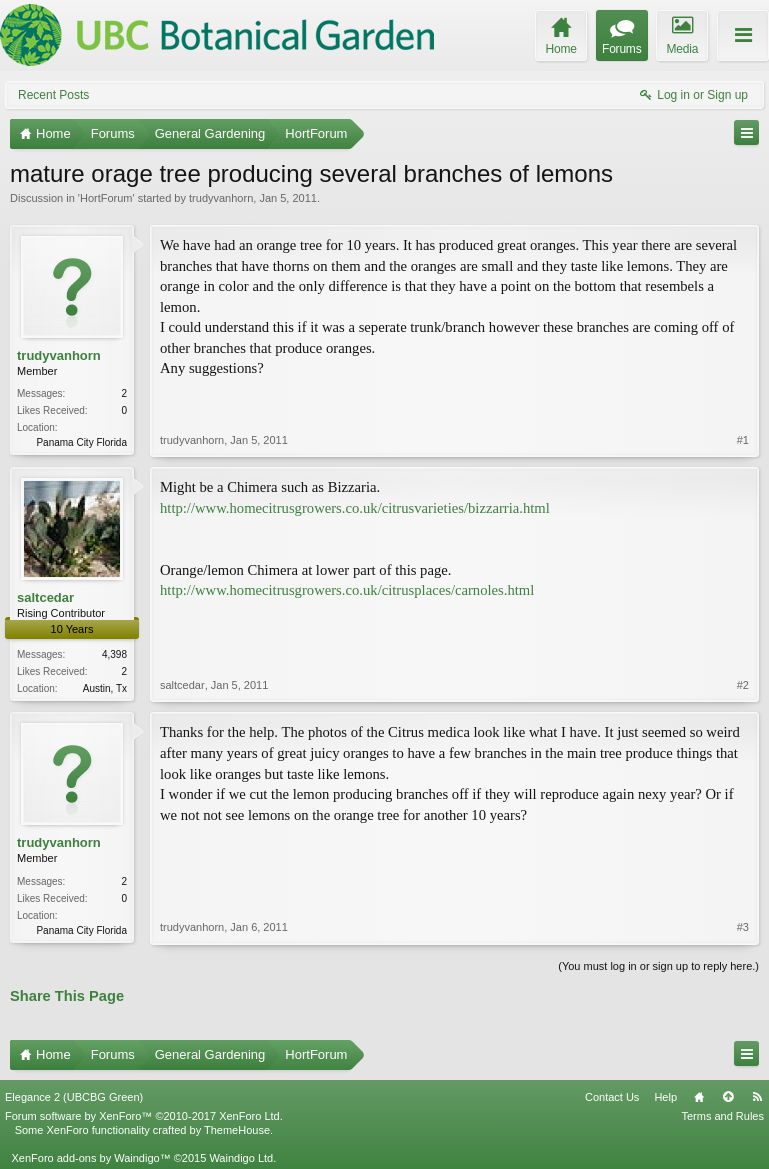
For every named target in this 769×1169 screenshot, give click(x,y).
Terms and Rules (722, 1116)
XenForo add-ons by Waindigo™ (90, 1158)
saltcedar (45, 597)
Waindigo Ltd (241, 1158)
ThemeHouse (237, 1130)
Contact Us (612, 1097)
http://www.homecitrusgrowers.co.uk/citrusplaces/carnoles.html (347, 590)
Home (699, 1097)
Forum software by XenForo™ (144, 1116)
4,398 (114, 654)
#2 (743, 685)
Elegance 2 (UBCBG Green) (74, 1097)
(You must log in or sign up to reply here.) (658, 966)
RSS (757, 1097)
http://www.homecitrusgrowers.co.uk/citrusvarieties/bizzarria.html (355, 508)
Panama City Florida (81, 442)
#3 (743, 927)
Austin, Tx (105, 688)
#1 (743, 440)
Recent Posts (53, 95)
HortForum (106, 198)
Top (728, 1097)
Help (665, 1097)
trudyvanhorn (221, 198)
